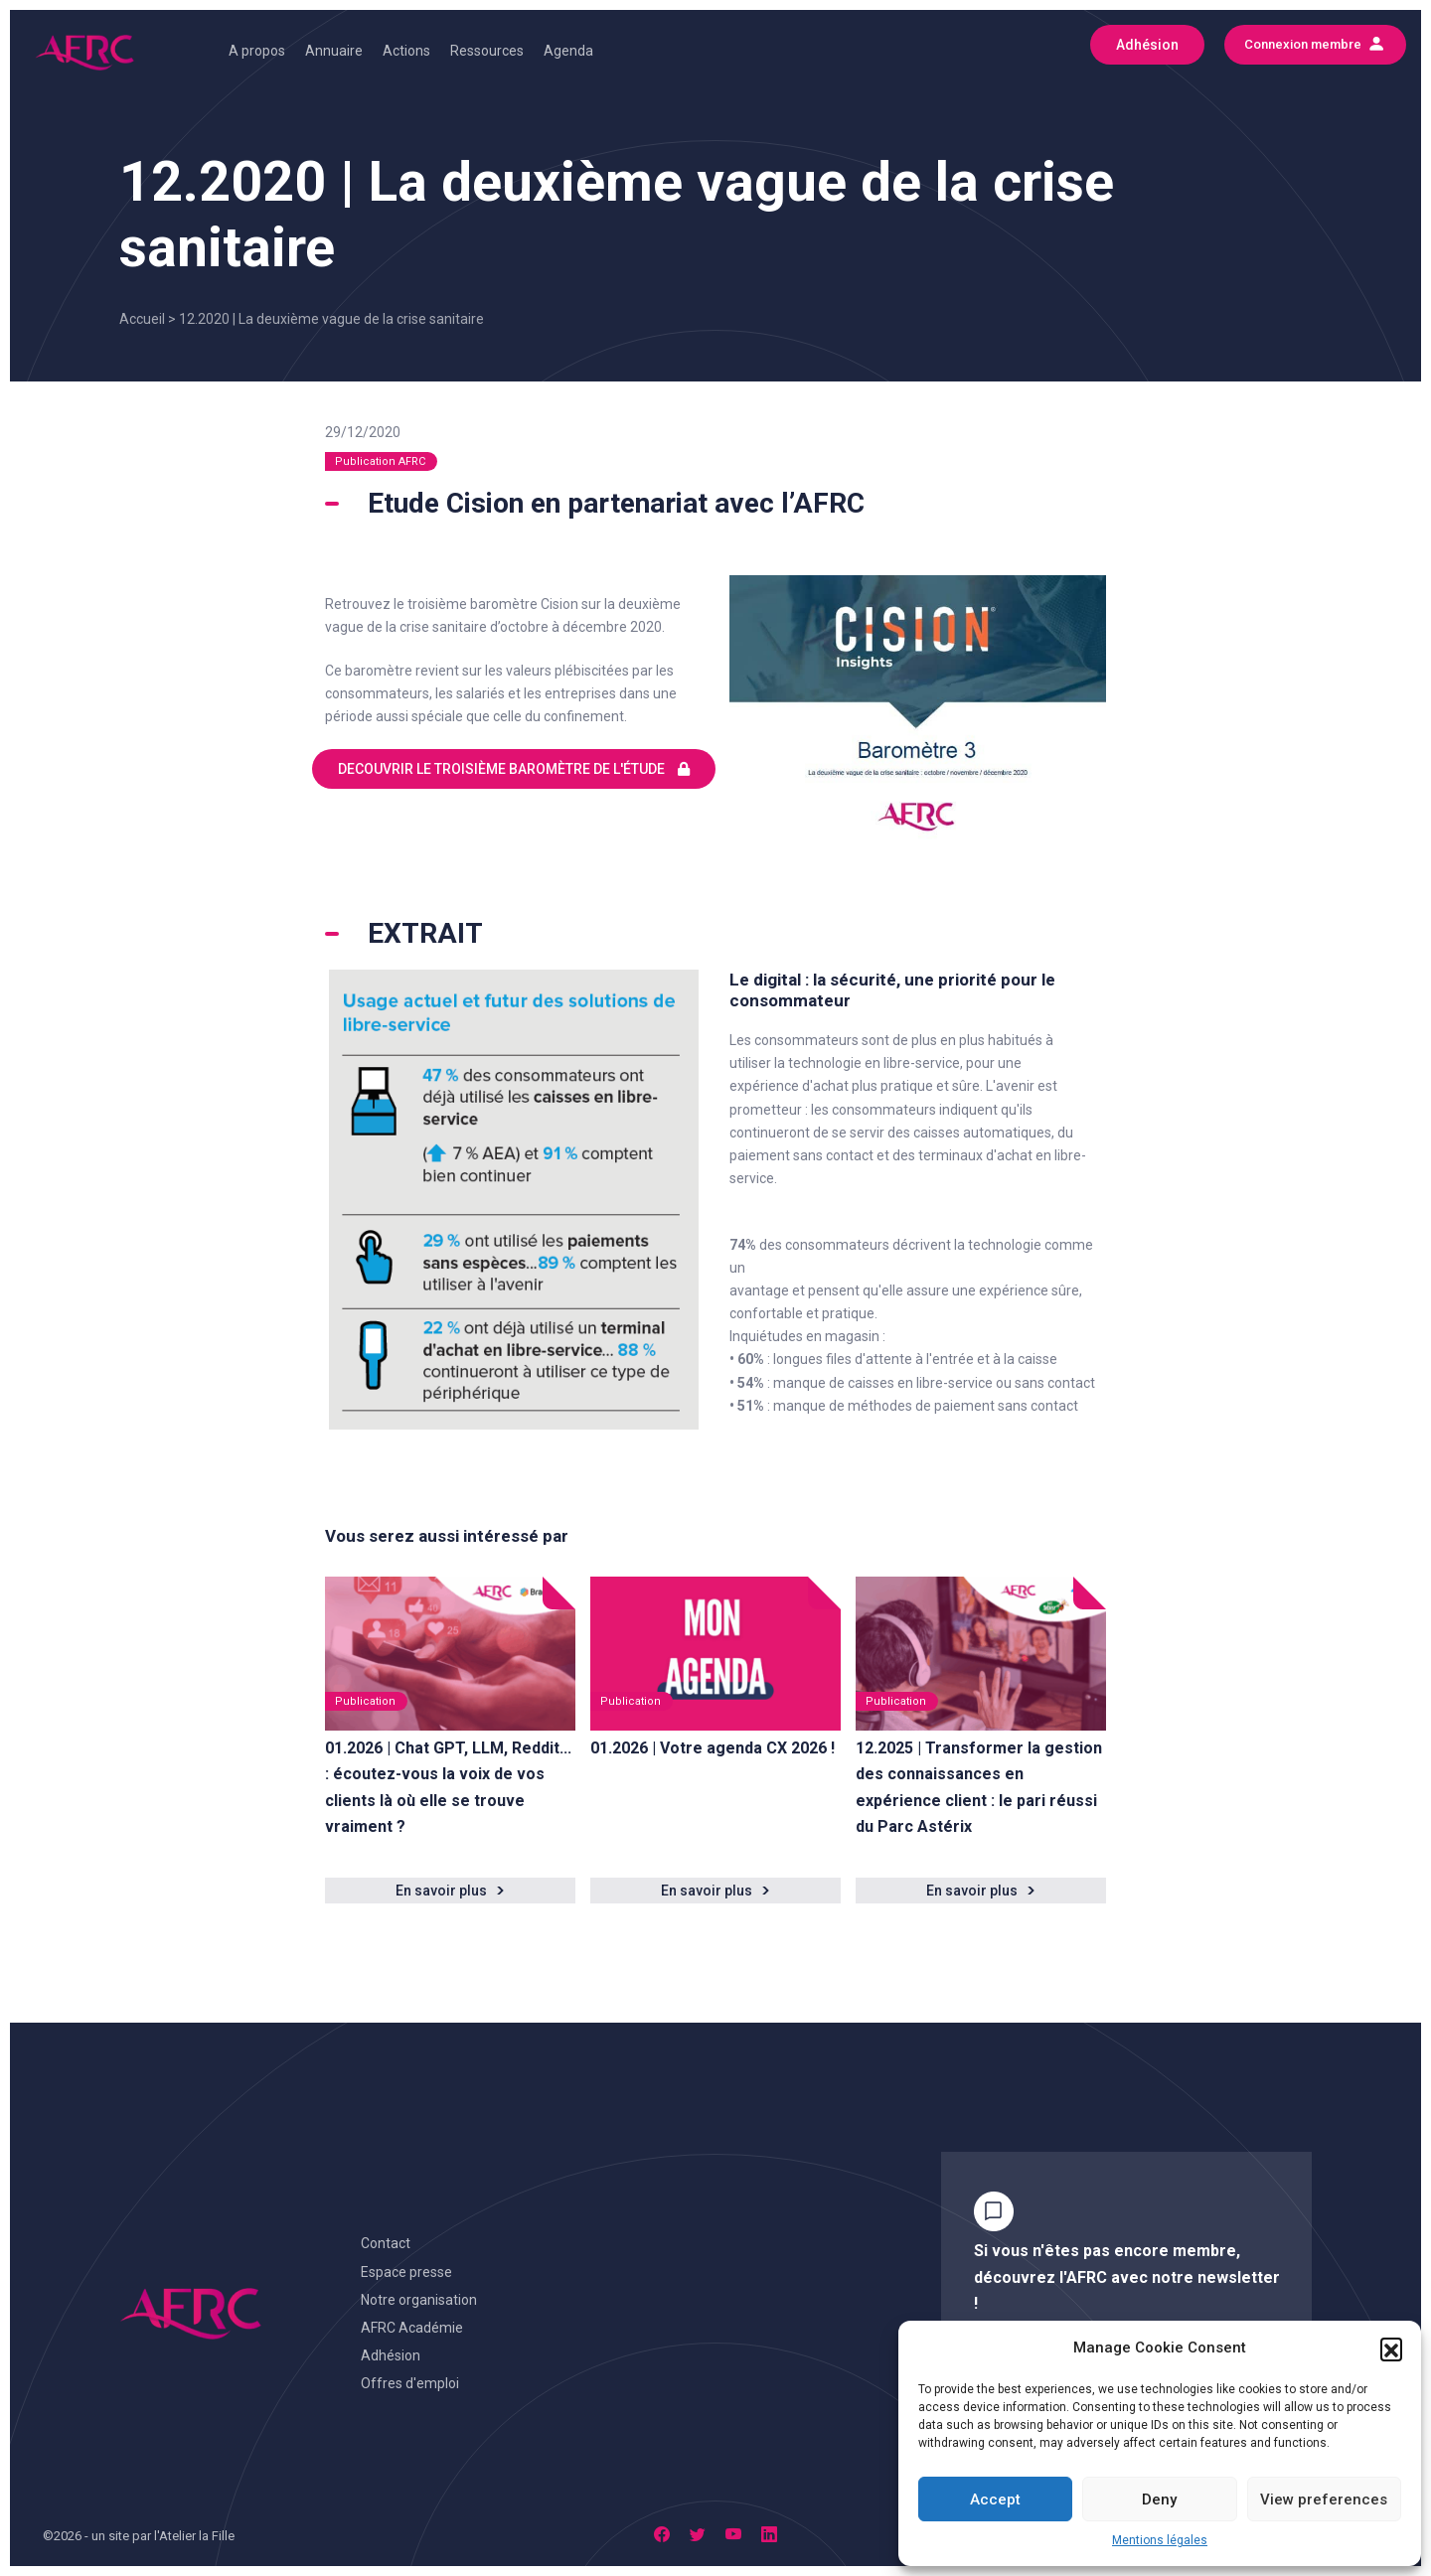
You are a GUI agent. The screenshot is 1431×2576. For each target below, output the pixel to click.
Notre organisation (419, 2300)
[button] (1391, 2348)
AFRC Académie (412, 2328)
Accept (995, 2499)
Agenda (568, 51)
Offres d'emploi (410, 2383)
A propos (257, 51)
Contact (385, 2243)
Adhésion (390, 2355)
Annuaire (334, 51)
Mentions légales (1159, 2540)
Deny (1159, 2499)
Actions (406, 51)
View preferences (1323, 2499)
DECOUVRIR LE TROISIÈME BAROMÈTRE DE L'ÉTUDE (514, 769)
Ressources (487, 51)
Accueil (142, 319)
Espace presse (406, 2272)
